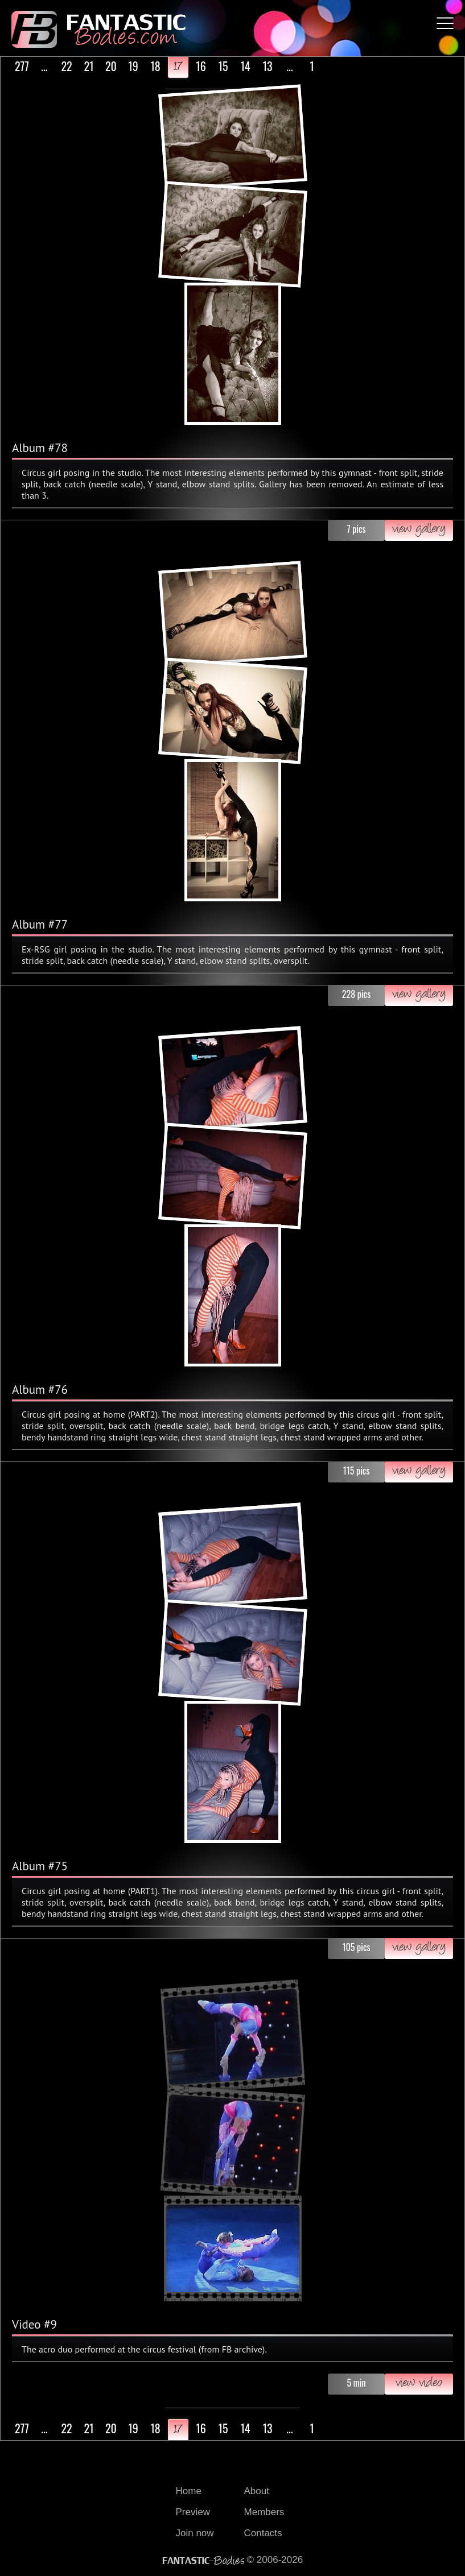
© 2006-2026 (232, 2560)
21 (88, 65)
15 (223, 65)
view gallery (419, 529)
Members (264, 2512)
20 (111, 65)
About (256, 2491)
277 (22, 65)
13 (267, 65)
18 (155, 65)
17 (178, 67)
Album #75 (40, 1866)
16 (201, 65)
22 (66, 65)
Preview (193, 2512)
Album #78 (40, 447)
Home (188, 2491)
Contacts (263, 2533)
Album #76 (40, 1389)
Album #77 (40, 924)
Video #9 (34, 2324)
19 (133, 65)
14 (245, 65)
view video (419, 2383)
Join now (195, 2533)
